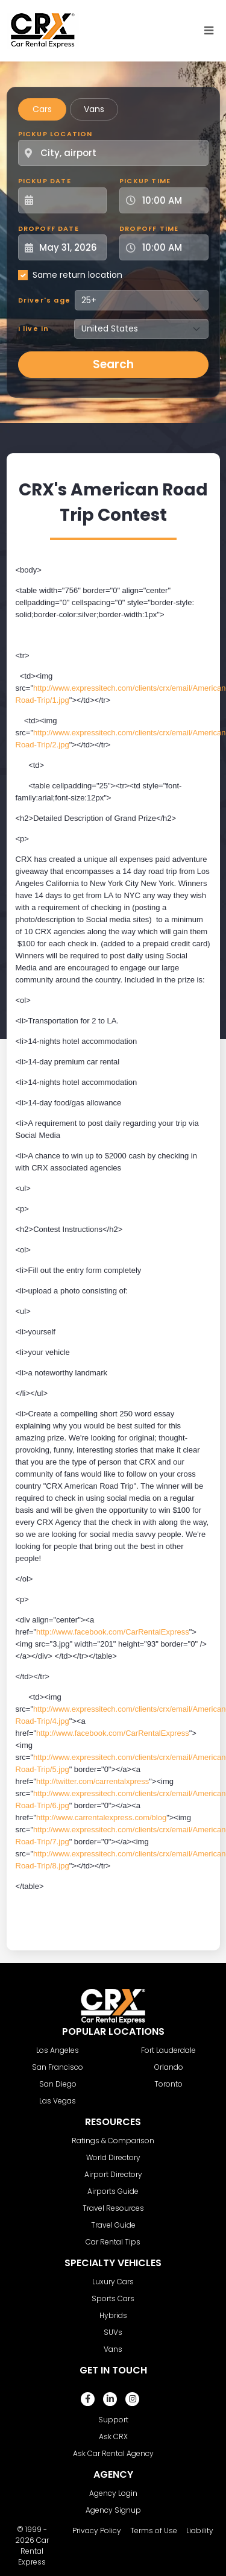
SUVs (113, 2332)
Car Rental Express (33, 2551)
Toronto (168, 2084)
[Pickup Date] (69, 200)
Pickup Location (55, 134)
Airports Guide (113, 2191)
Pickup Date (44, 181)
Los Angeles (57, 2050)
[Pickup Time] (171, 200)
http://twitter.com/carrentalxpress (92, 1781)
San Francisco (57, 2067)
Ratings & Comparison (113, 2140)
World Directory (113, 2157)
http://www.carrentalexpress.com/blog (101, 1817)
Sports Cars (113, 2298)
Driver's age (44, 300)
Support (113, 2419)
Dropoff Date (48, 228)
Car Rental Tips (113, 2242)
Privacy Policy (96, 2530)
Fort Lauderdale (168, 2050)
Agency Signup (113, 2510)
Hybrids (113, 2315)
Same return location (77, 275)
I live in (33, 328)
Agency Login (113, 2493)
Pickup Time (145, 181)
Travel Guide (113, 2225)
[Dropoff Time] (171, 247)
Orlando (168, 2067)
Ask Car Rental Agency (113, 2453)
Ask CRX (113, 2436)
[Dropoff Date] (69, 247)
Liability (199, 2530)
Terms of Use (153, 2530)
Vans (94, 109)
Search (113, 364)
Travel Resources (113, 2208)
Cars (42, 109)
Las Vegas (57, 2101)
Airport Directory (113, 2174)
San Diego (58, 2084)
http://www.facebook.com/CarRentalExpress (112, 1631)
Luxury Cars (113, 2281)
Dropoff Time (148, 228)
